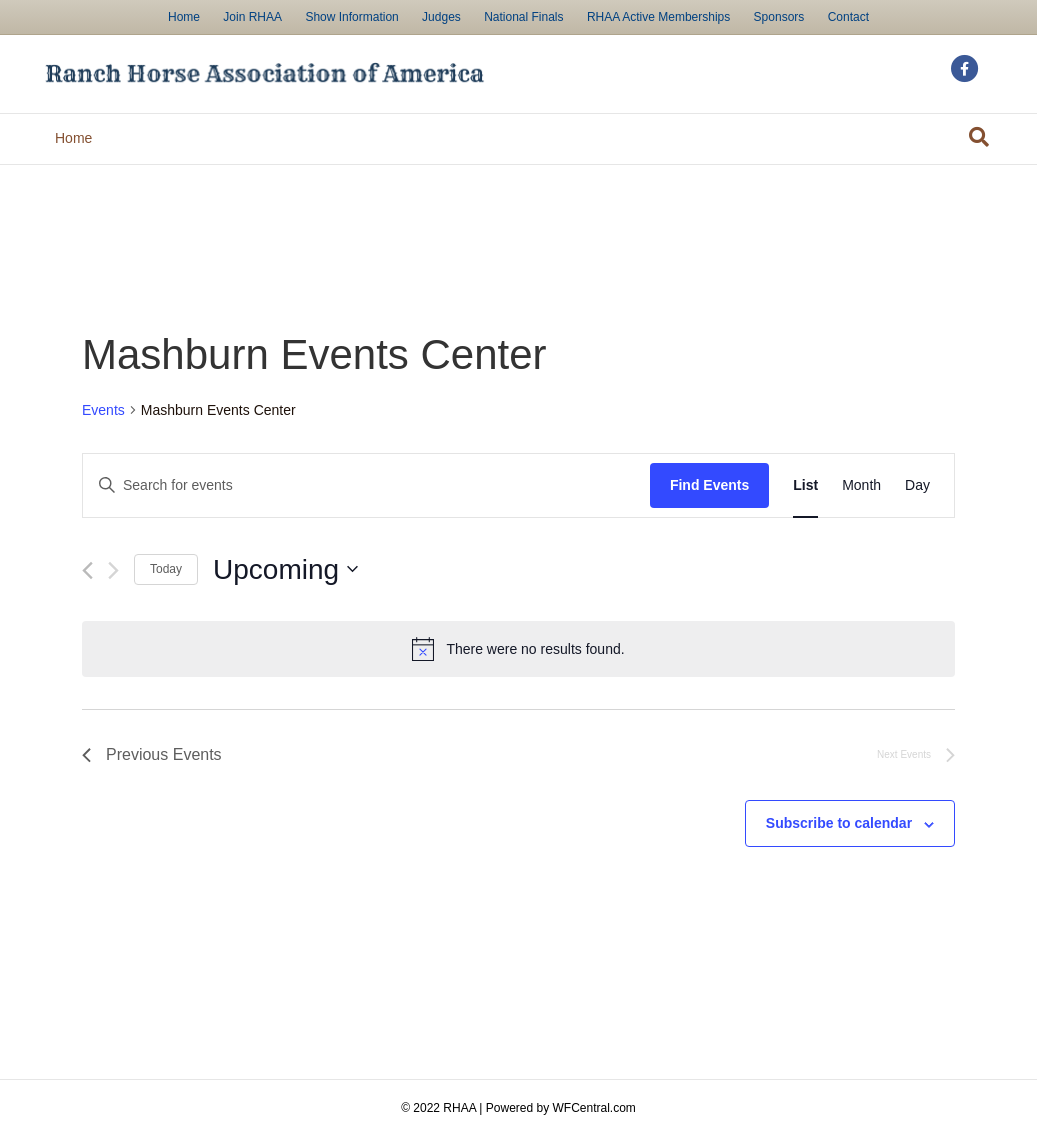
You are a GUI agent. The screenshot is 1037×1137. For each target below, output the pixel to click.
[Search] (979, 137)
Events (103, 410)
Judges (441, 17)
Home (184, 17)
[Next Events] (113, 570)
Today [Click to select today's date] (166, 569)
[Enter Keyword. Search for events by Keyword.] (366, 485)
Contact (848, 17)
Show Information (351, 17)
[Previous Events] (87, 570)
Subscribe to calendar (839, 823)
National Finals (523, 17)
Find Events (709, 485)
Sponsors (779, 17)
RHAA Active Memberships (658, 17)
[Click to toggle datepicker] (285, 570)
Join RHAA (252, 17)
